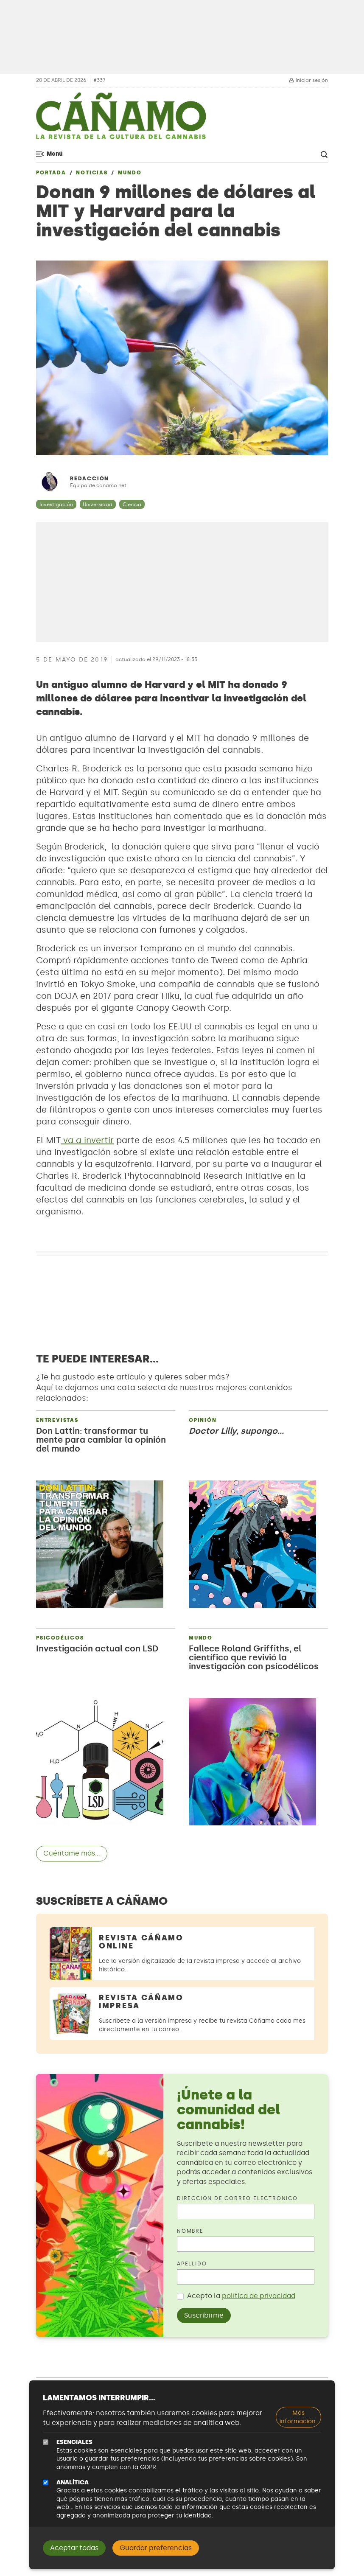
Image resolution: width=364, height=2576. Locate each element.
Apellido (192, 2264)
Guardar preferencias (156, 2548)
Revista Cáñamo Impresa (141, 2001)
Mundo (130, 173)
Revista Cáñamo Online (141, 1942)
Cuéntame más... (71, 1853)
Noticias (91, 173)
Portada (51, 173)
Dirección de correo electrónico (237, 2198)
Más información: (298, 2417)
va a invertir (87, 1140)
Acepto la (241, 2296)
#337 (100, 80)
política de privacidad (258, 2296)
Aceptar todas (74, 2548)
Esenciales (74, 2442)
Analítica (72, 2482)
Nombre (190, 2231)
